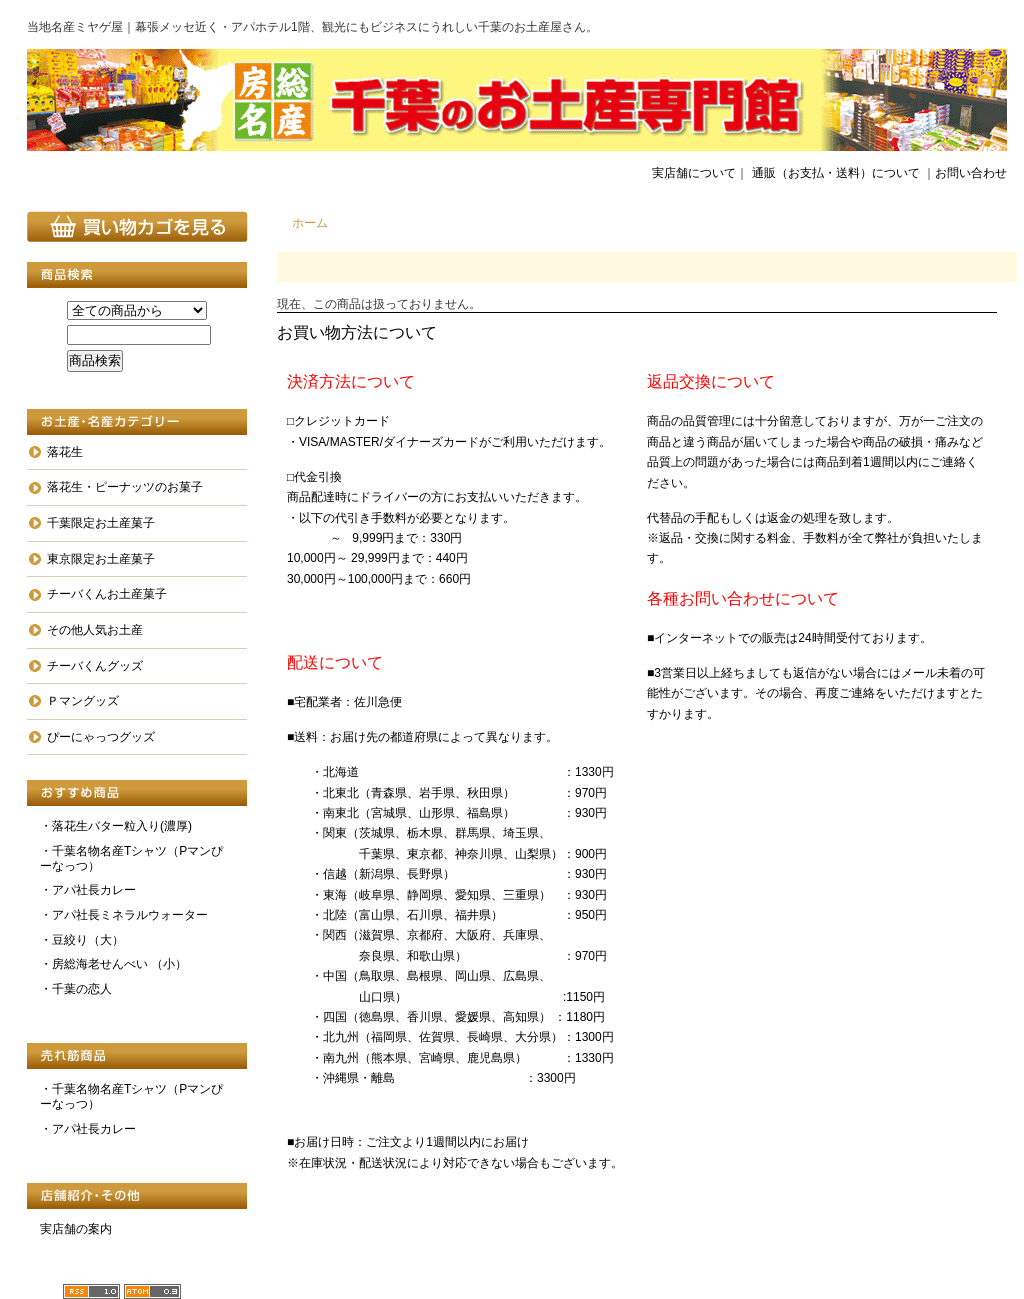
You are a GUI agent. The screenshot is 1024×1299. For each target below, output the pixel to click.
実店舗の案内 (76, 1229)
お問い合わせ (971, 173)
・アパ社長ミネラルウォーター (124, 915)
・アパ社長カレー (88, 890)
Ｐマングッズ (83, 701)
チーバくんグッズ (95, 666)
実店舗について (694, 173)
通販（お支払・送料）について (836, 173)
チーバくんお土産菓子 (107, 594)
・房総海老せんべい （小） (113, 964)
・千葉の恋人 (76, 989)
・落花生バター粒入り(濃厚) (116, 826)
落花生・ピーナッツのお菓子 (125, 487)
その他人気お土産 (95, 630)
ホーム (310, 223)
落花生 (65, 452)
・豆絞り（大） (82, 940)
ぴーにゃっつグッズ (101, 737)
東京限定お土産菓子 (101, 559)
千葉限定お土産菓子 (101, 523)
